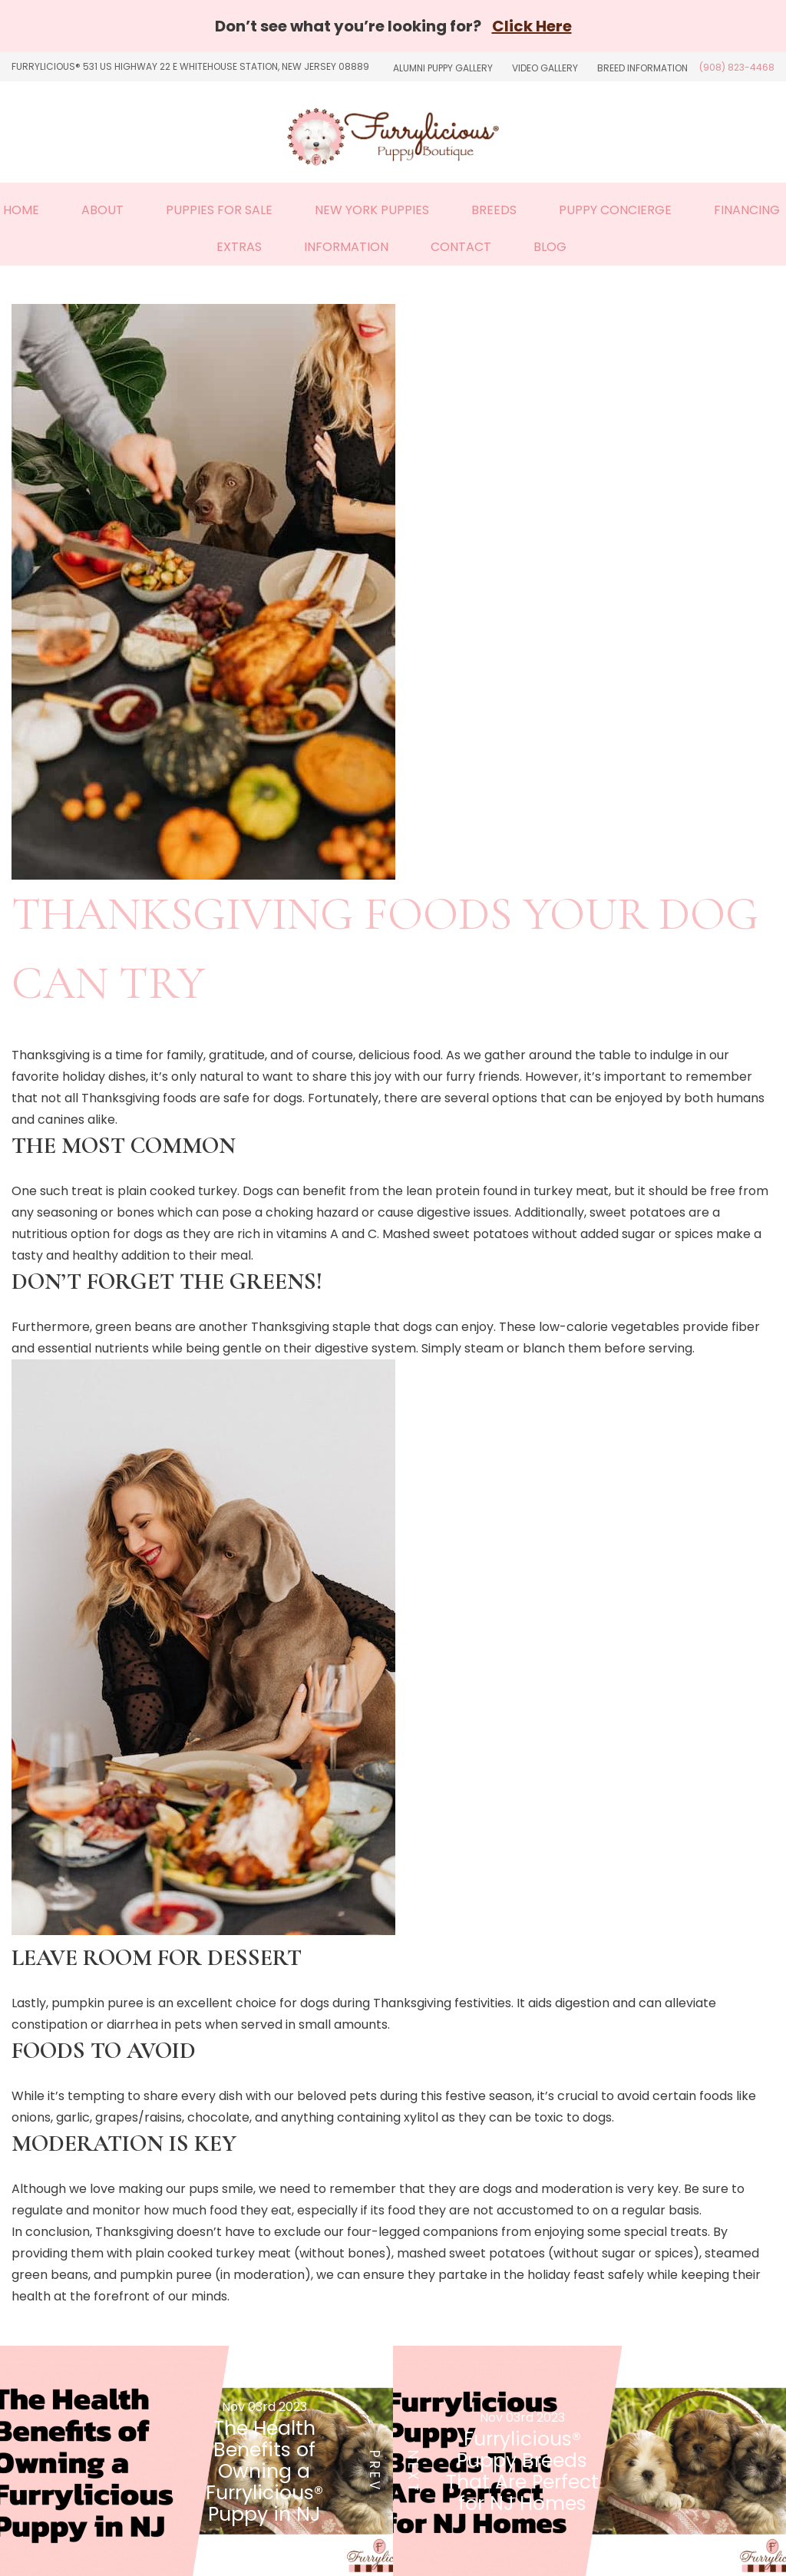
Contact (461, 247)
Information (346, 247)
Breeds (494, 210)
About (102, 210)
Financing (747, 210)
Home (21, 210)
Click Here (532, 26)
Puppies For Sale (219, 210)
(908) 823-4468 (736, 67)
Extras (239, 247)
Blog (549, 247)
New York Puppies (372, 210)
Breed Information (642, 67)
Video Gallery (545, 67)
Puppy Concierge (615, 210)
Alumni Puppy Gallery (443, 67)
